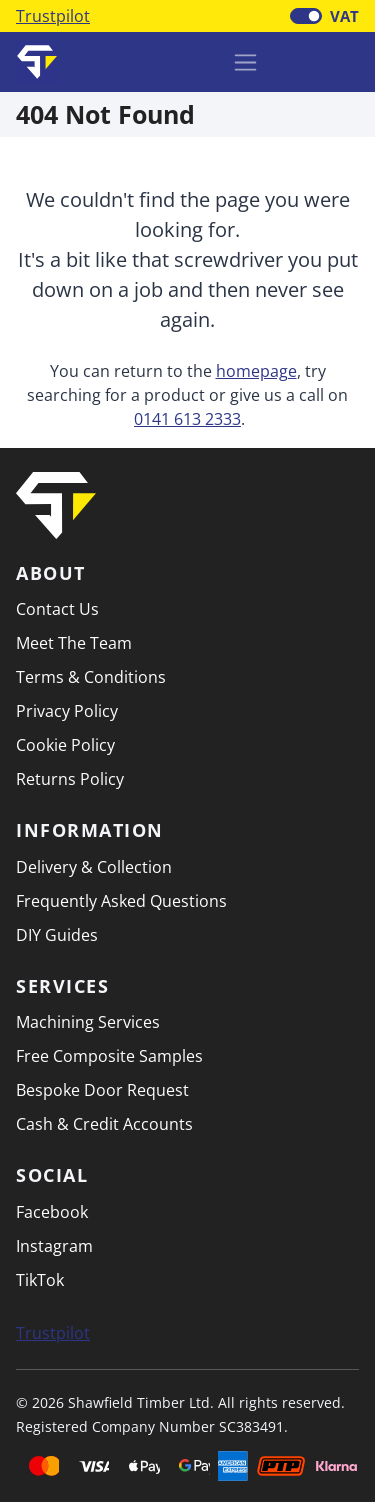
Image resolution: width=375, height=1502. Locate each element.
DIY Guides (57, 935)
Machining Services (88, 1022)
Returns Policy (70, 779)
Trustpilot (53, 16)
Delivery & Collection (94, 867)
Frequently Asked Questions (121, 901)
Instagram (54, 1246)
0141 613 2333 (187, 419)
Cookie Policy (65, 745)
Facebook (52, 1212)
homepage (256, 371)
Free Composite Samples (109, 1056)
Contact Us (57, 609)
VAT (344, 16)
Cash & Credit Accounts (104, 1124)
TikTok (40, 1280)
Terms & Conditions (91, 677)
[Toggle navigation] (245, 62)
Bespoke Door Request (102, 1090)
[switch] (306, 16)
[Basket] (292, 62)
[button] (344, 60)
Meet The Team (74, 643)
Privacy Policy (67, 711)
